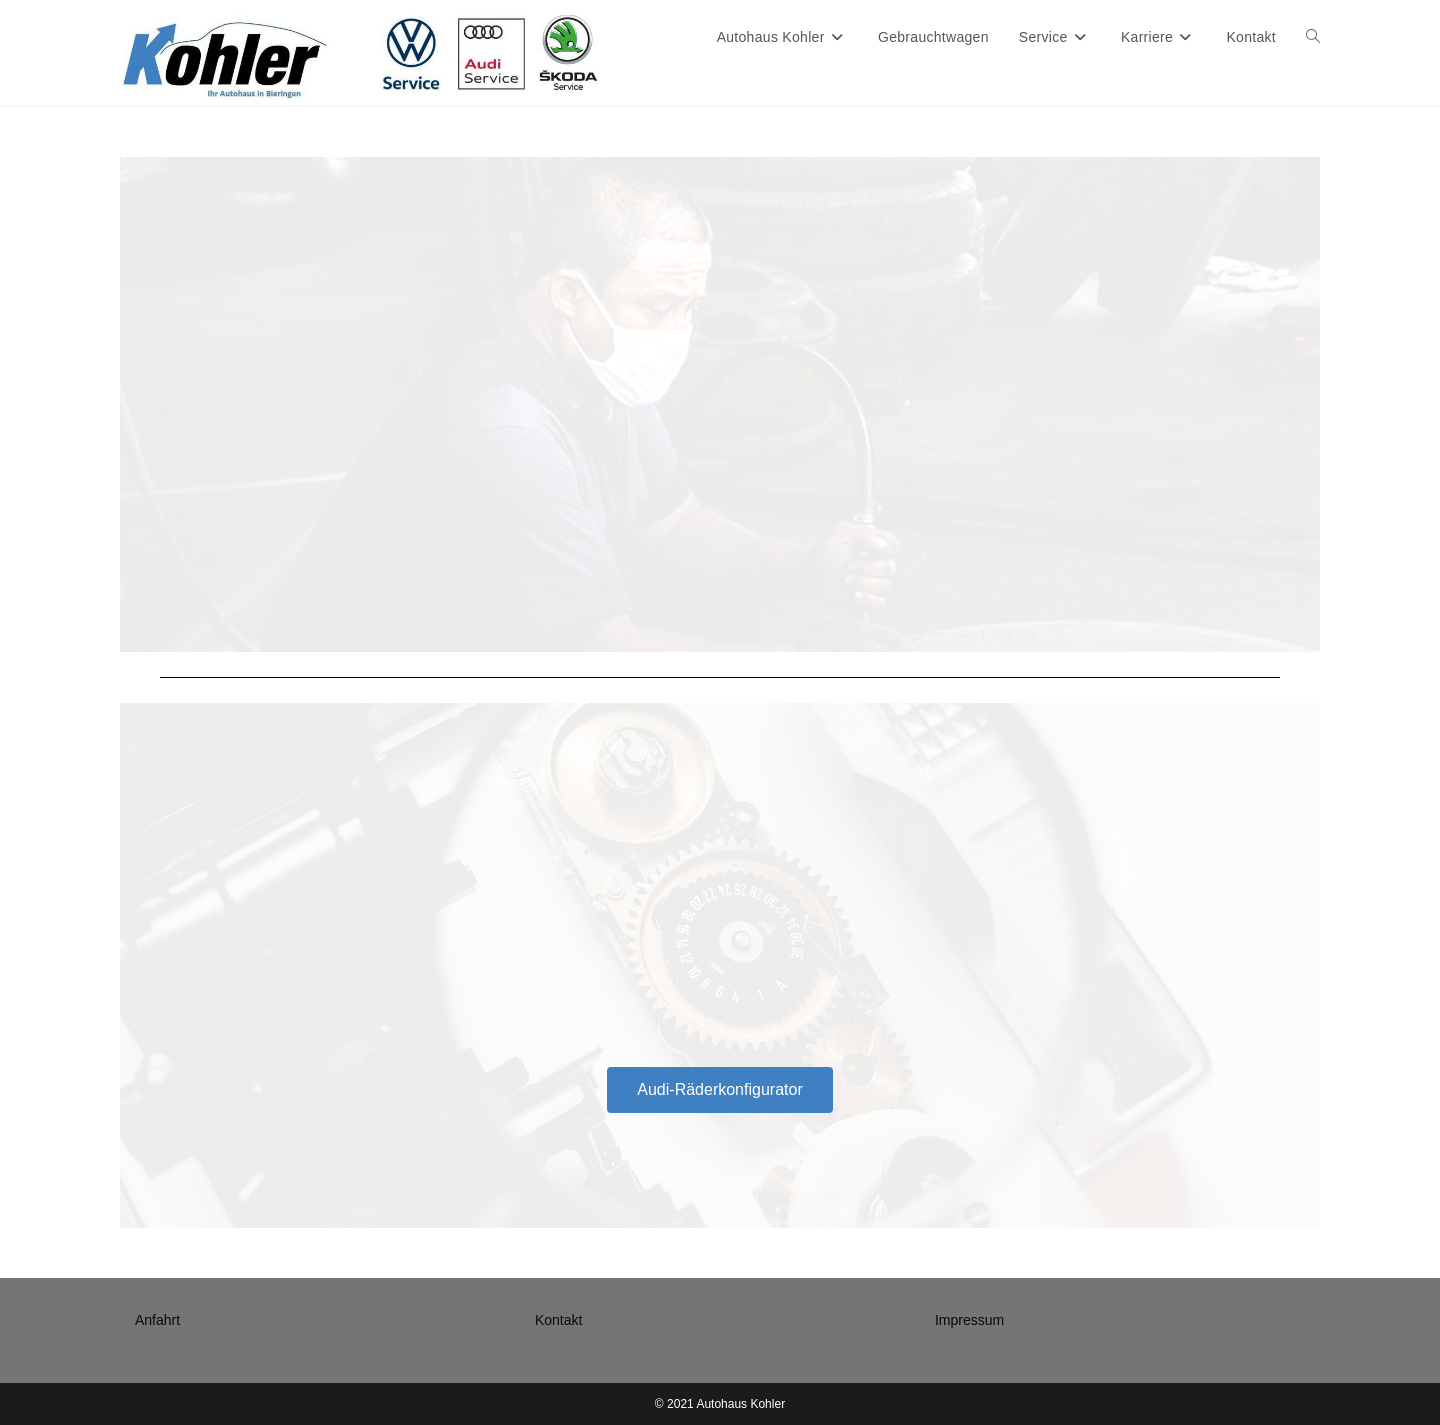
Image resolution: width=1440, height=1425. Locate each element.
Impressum (969, 1320)
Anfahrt (157, 1320)
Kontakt (558, 1320)
